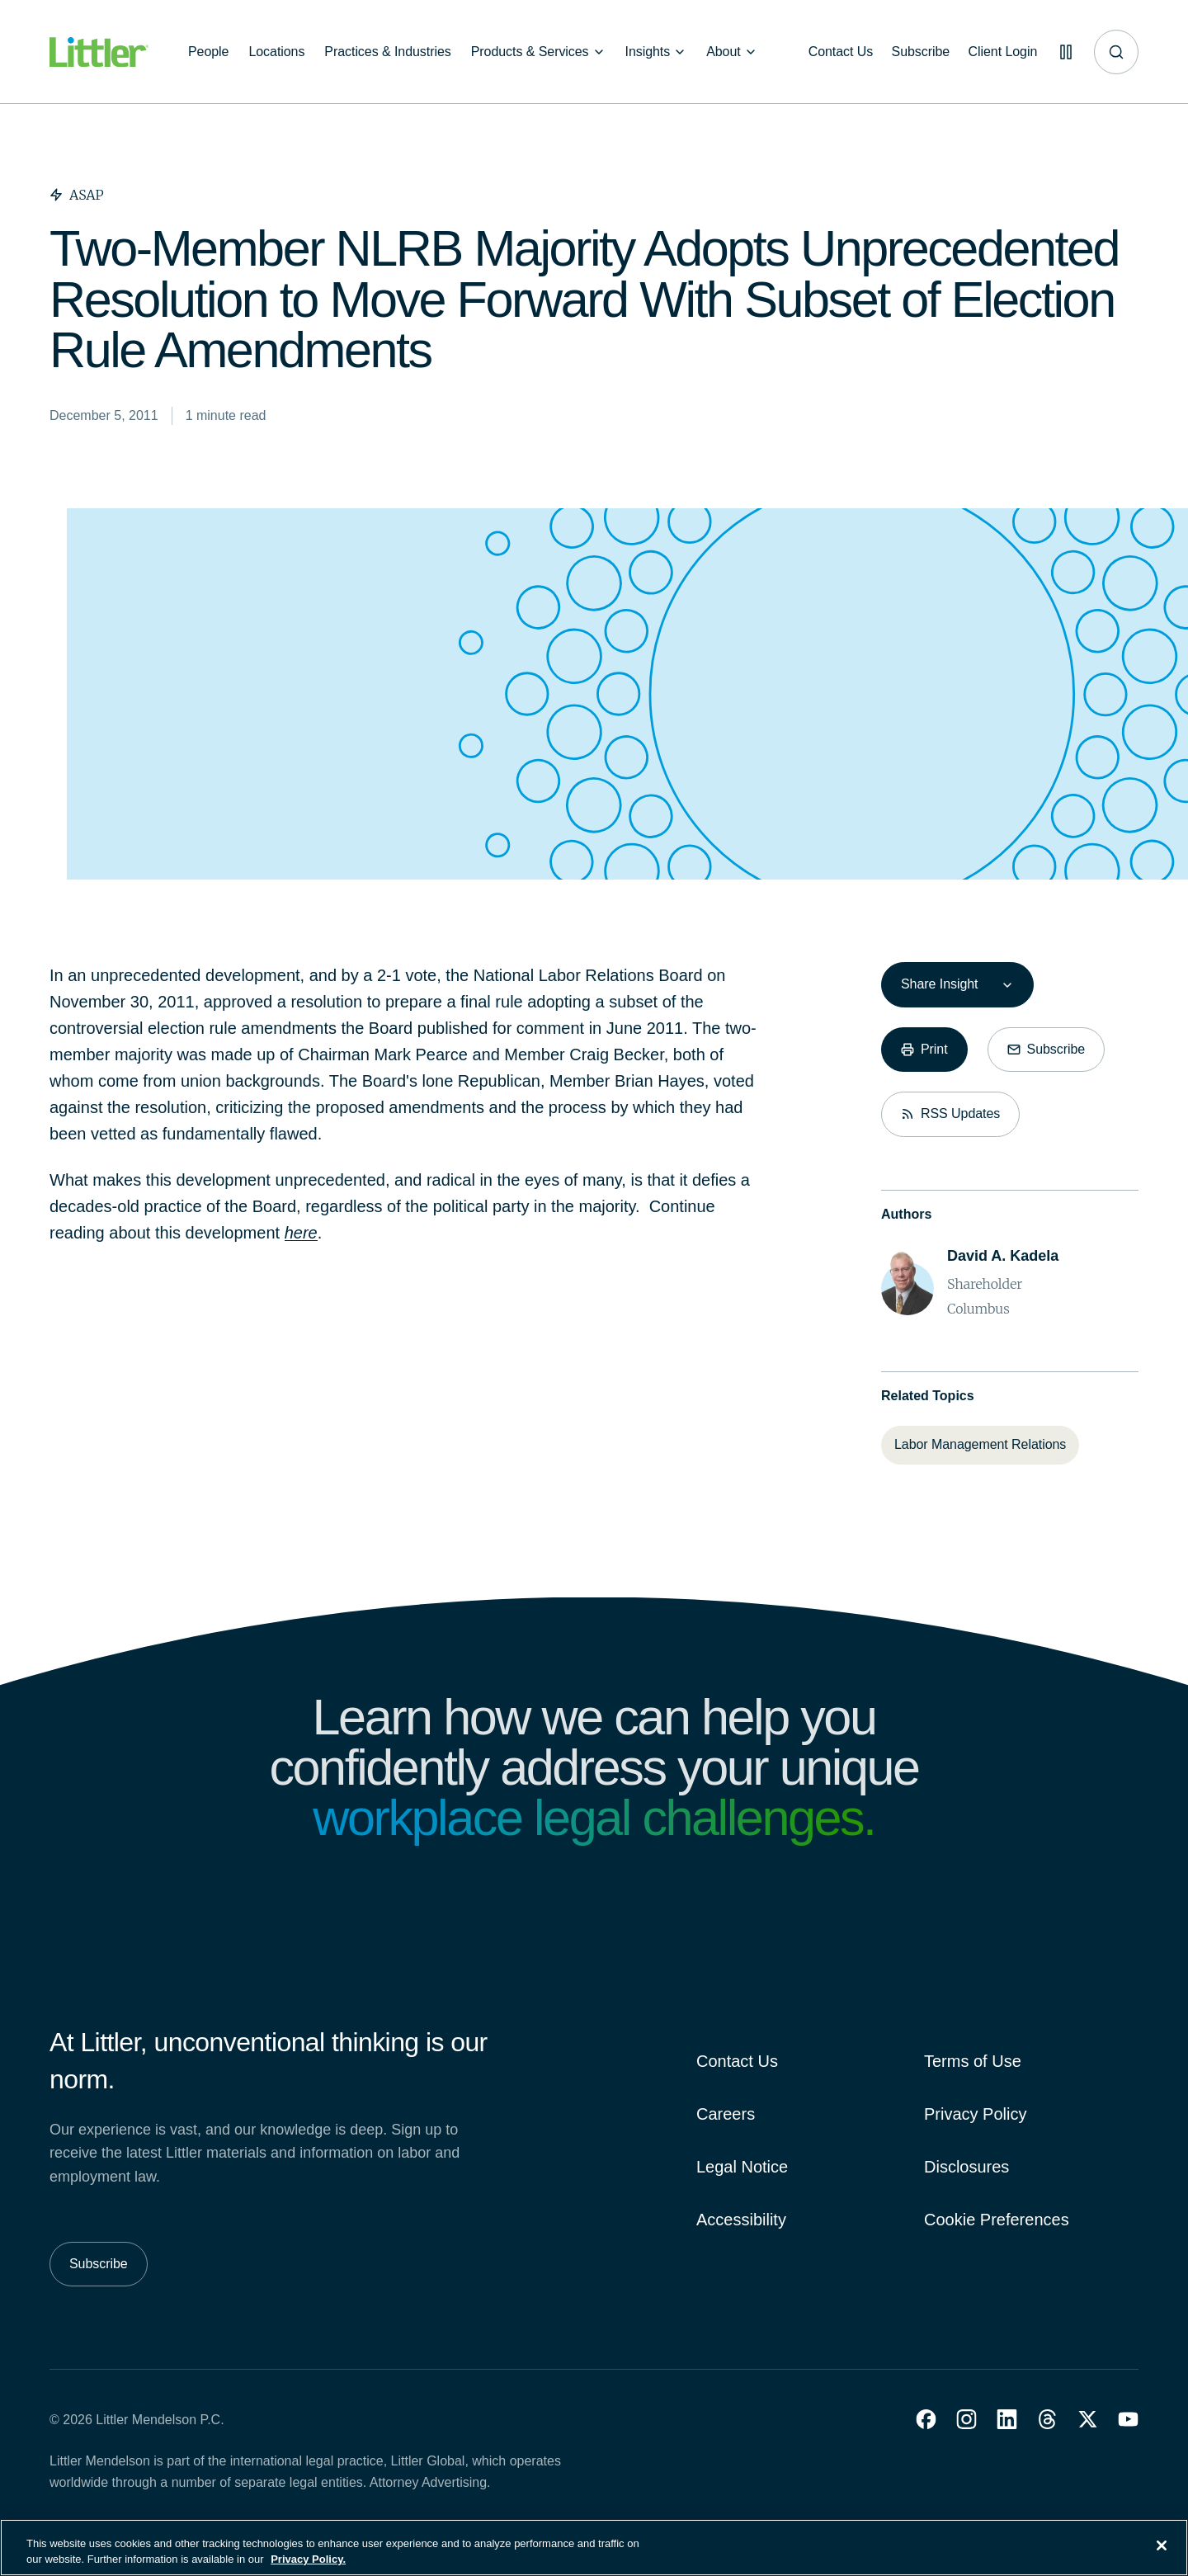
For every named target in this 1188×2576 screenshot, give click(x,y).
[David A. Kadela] (1002, 1256)
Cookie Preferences (996, 2219)
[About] (731, 52)
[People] (208, 52)
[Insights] (656, 52)
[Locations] (276, 52)
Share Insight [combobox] (939, 984)
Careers (725, 2114)
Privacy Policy (975, 2114)
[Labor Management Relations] (980, 1445)
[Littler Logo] (99, 52)
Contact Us (737, 2061)
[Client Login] (1000, 52)
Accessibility (741, 2219)
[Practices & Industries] (387, 52)
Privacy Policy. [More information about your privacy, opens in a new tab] (308, 2568)
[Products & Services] (538, 52)
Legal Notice (742, 2167)
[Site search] (1116, 52)
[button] (926, 2419)
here (301, 1233)
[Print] (924, 1049)
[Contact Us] (835, 52)
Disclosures (966, 2167)
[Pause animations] (1064, 52)
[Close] (1161, 2554)
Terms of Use (972, 2061)
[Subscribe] (917, 52)
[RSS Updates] (950, 1114)
